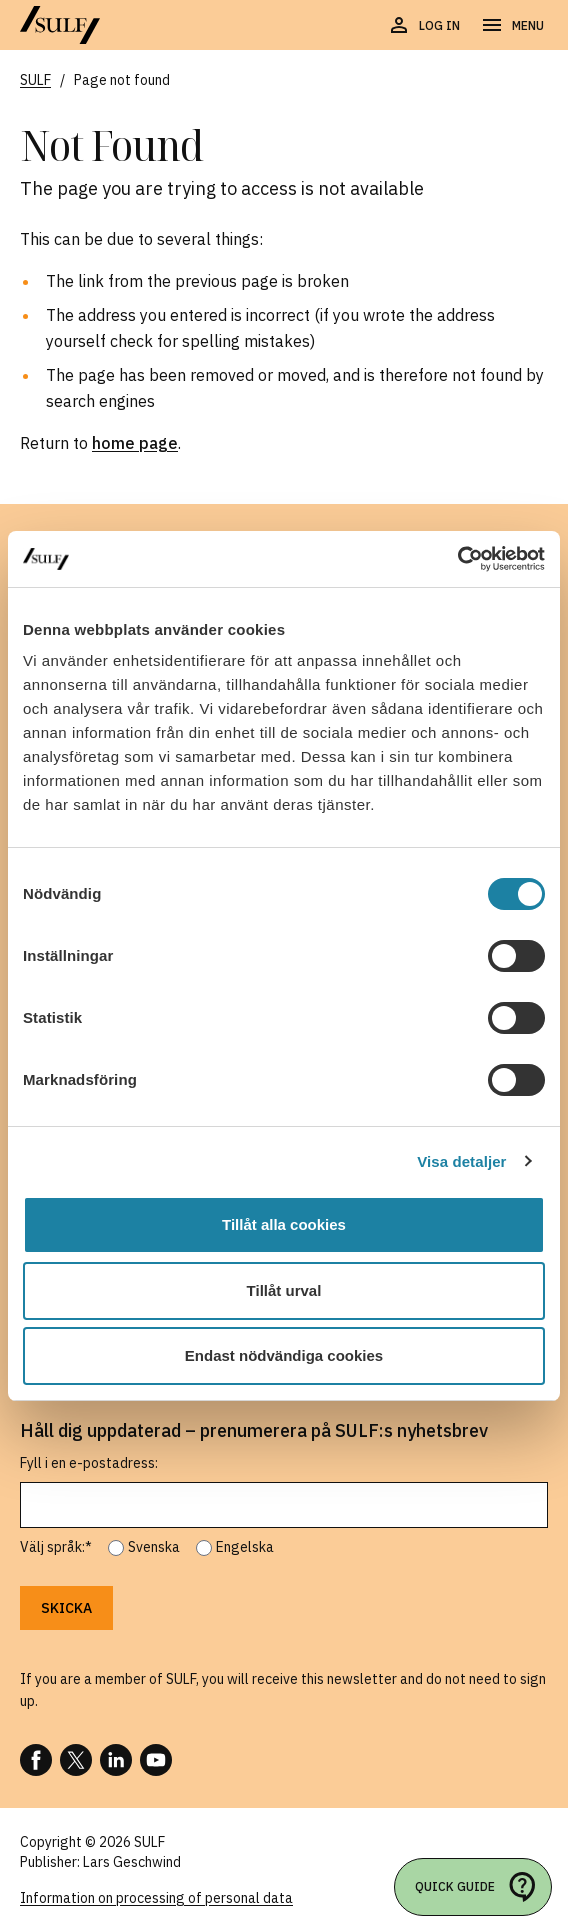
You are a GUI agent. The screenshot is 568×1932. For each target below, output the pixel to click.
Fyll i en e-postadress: (89, 1463)
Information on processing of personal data (156, 1898)
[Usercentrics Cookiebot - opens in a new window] (457, 559)
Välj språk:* (56, 1547)
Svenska (154, 1547)
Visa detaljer (461, 1161)
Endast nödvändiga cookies (284, 1355)
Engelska (245, 1547)
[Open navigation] (512, 26)
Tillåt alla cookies (284, 1224)
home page (135, 443)
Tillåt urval (284, 1290)
